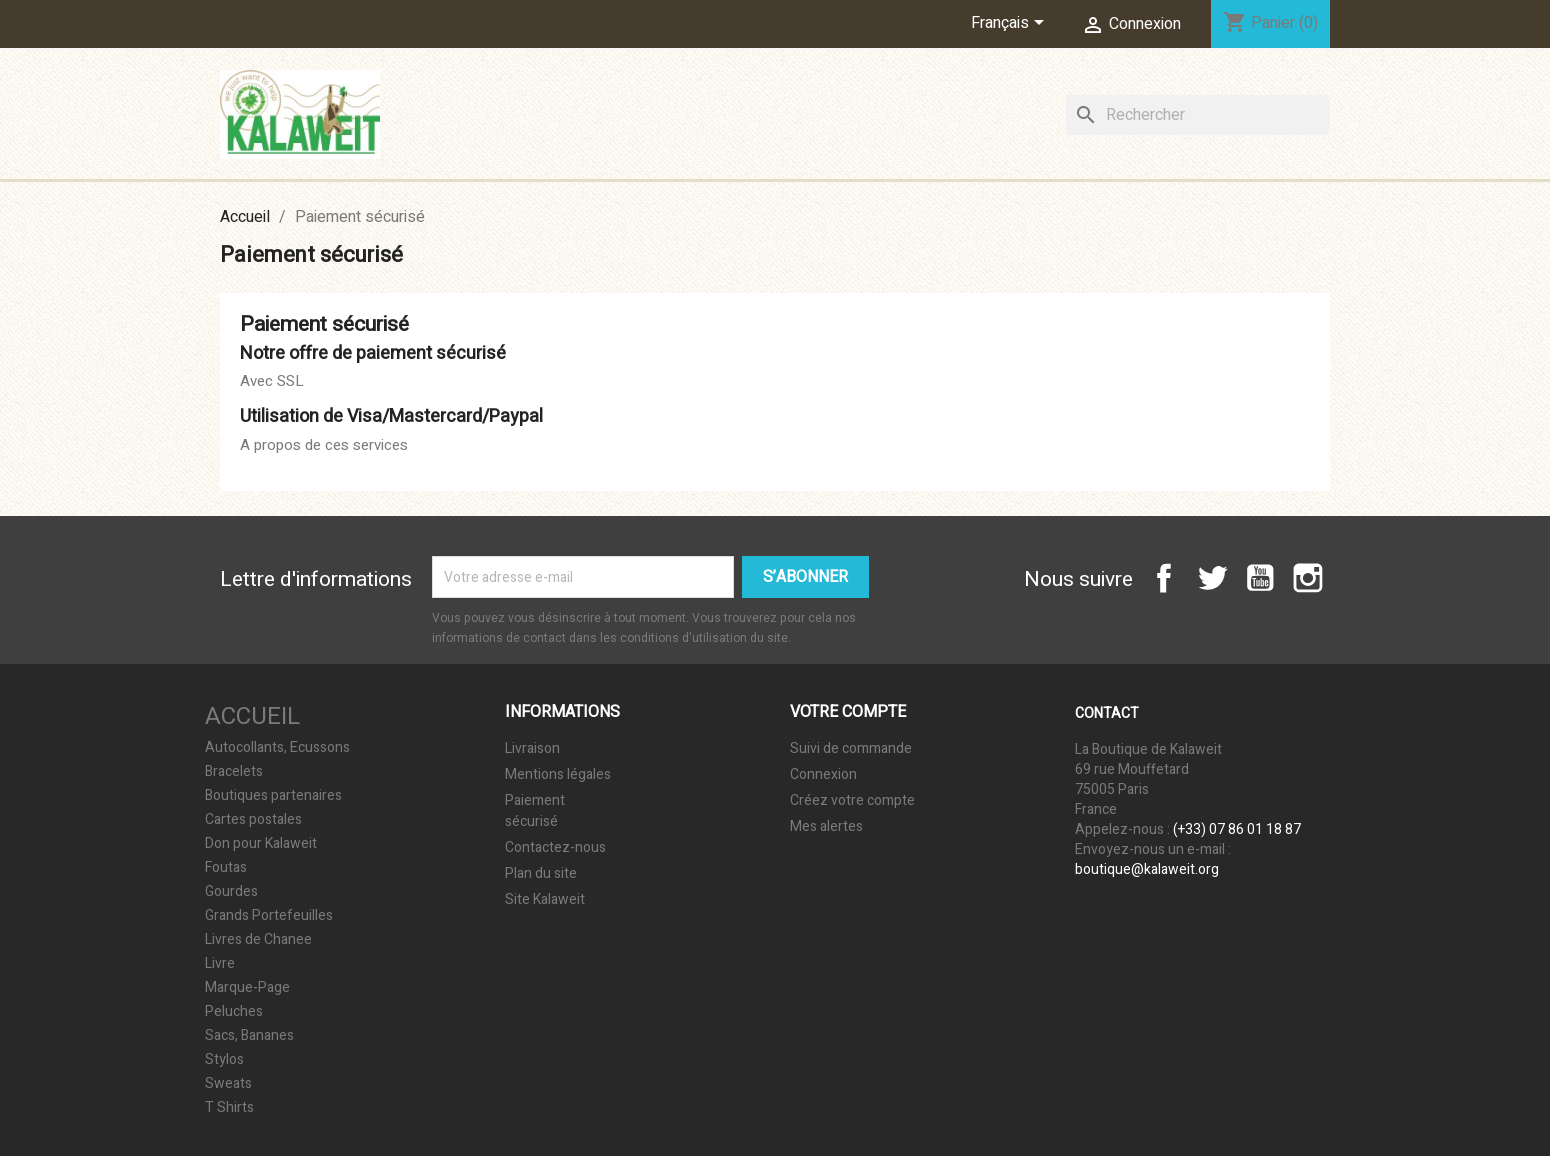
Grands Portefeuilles (269, 916)
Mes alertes (826, 826)
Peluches (234, 1012)
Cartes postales (253, 820)
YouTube (1260, 578)
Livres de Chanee (258, 940)
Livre (220, 964)
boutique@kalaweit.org (1147, 869)
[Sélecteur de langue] (1011, 24)
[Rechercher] (1198, 115)
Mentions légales (558, 774)
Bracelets (234, 772)
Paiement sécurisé (535, 811)
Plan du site (541, 873)
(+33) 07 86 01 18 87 (1237, 829)
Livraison (532, 748)
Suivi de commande (851, 748)
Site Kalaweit (545, 899)
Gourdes (231, 892)
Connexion (823, 774)
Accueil (252, 716)
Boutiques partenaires (273, 796)
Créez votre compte (852, 800)
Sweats (228, 1084)
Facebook (1164, 578)
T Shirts (229, 1108)
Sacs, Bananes (249, 1036)
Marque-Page (247, 988)
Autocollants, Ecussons (277, 748)
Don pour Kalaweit (261, 844)
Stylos (224, 1060)
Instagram (1308, 578)
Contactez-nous (555, 847)
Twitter (1212, 578)
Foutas (226, 868)
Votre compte (848, 712)
